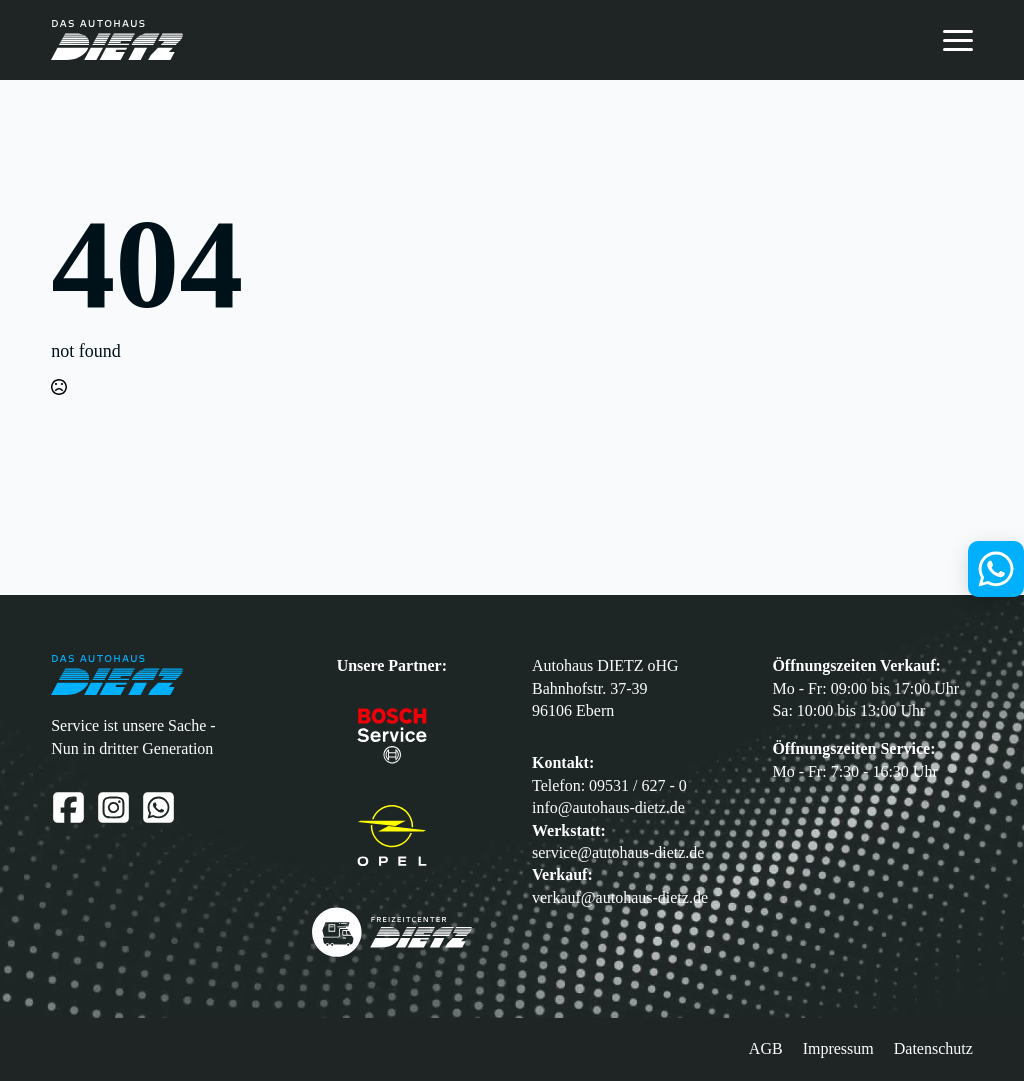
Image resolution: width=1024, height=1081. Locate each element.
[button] (29, 1052)
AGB (766, 1048)
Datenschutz (933, 1048)
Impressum (838, 1048)
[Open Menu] (958, 40)
